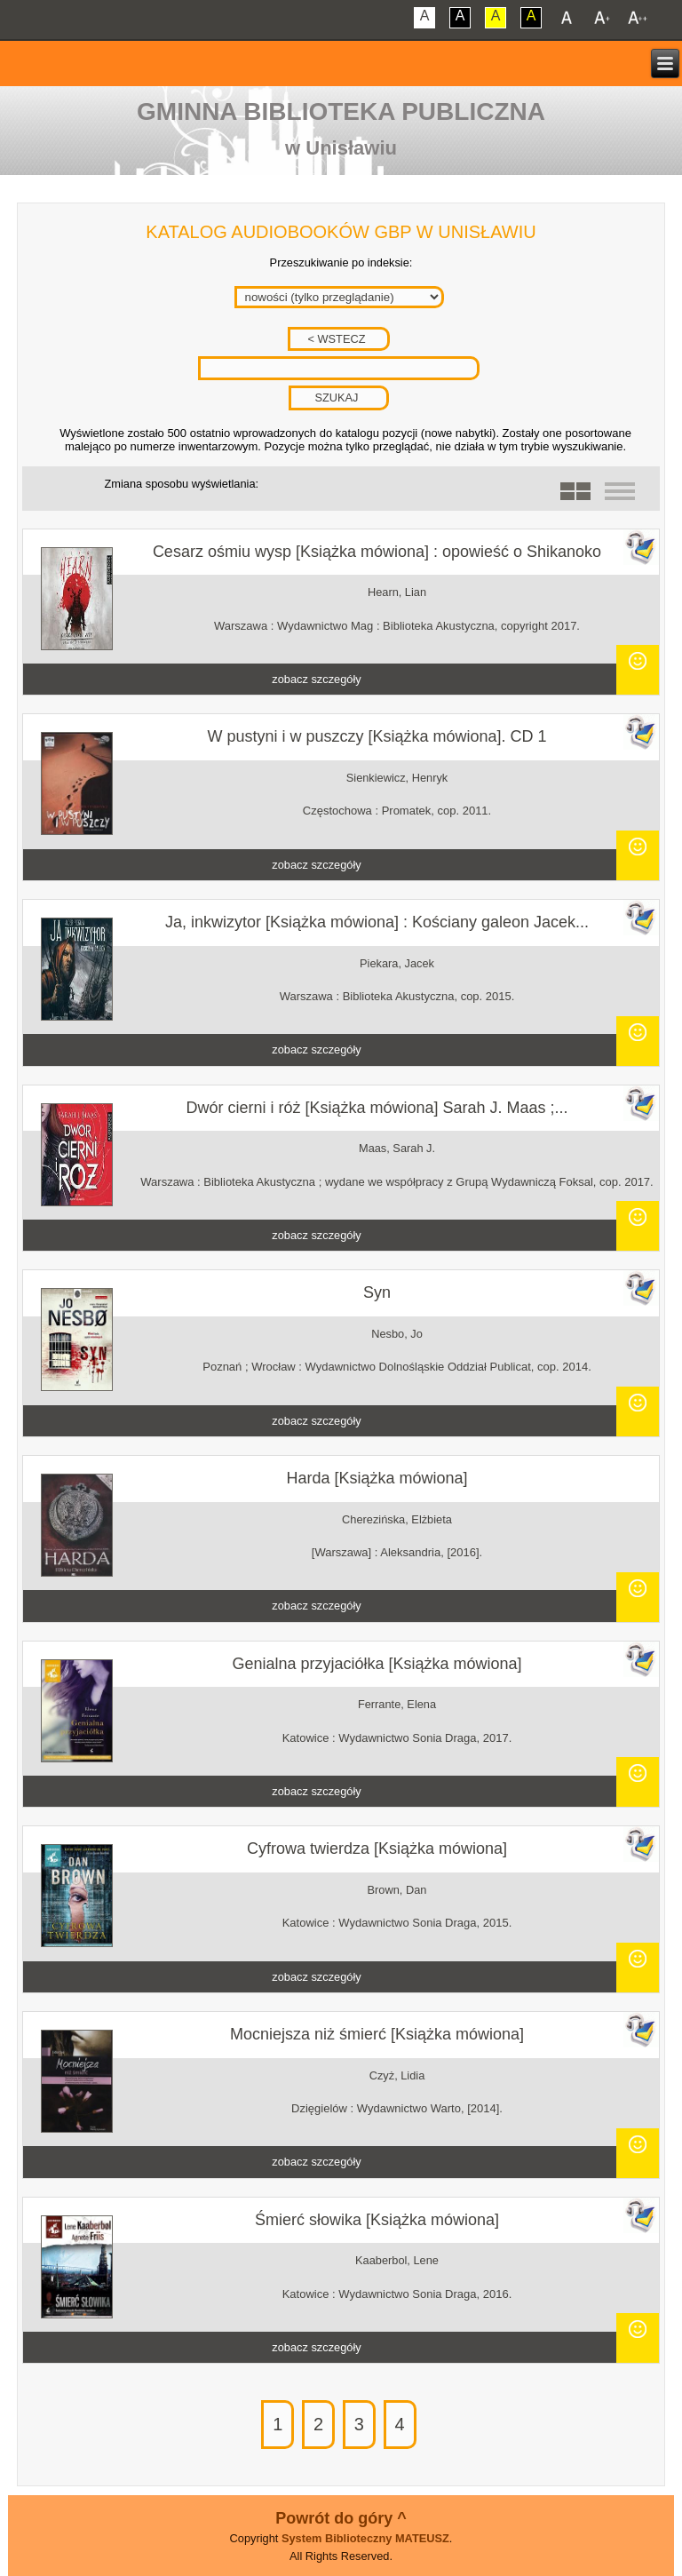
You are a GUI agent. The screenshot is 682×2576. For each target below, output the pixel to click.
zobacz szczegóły (316, 679)
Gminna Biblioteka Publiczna (341, 111)
